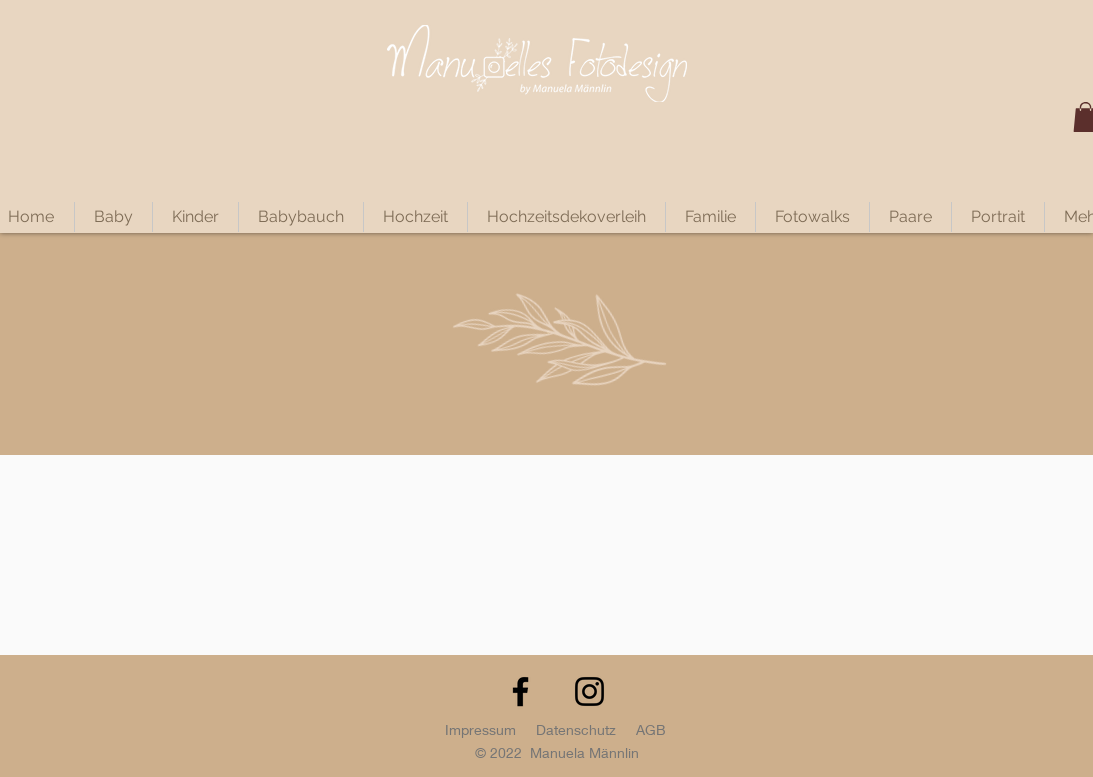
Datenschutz (576, 729)
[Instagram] (589, 691)
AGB (651, 729)
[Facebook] (520, 691)
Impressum (480, 729)
